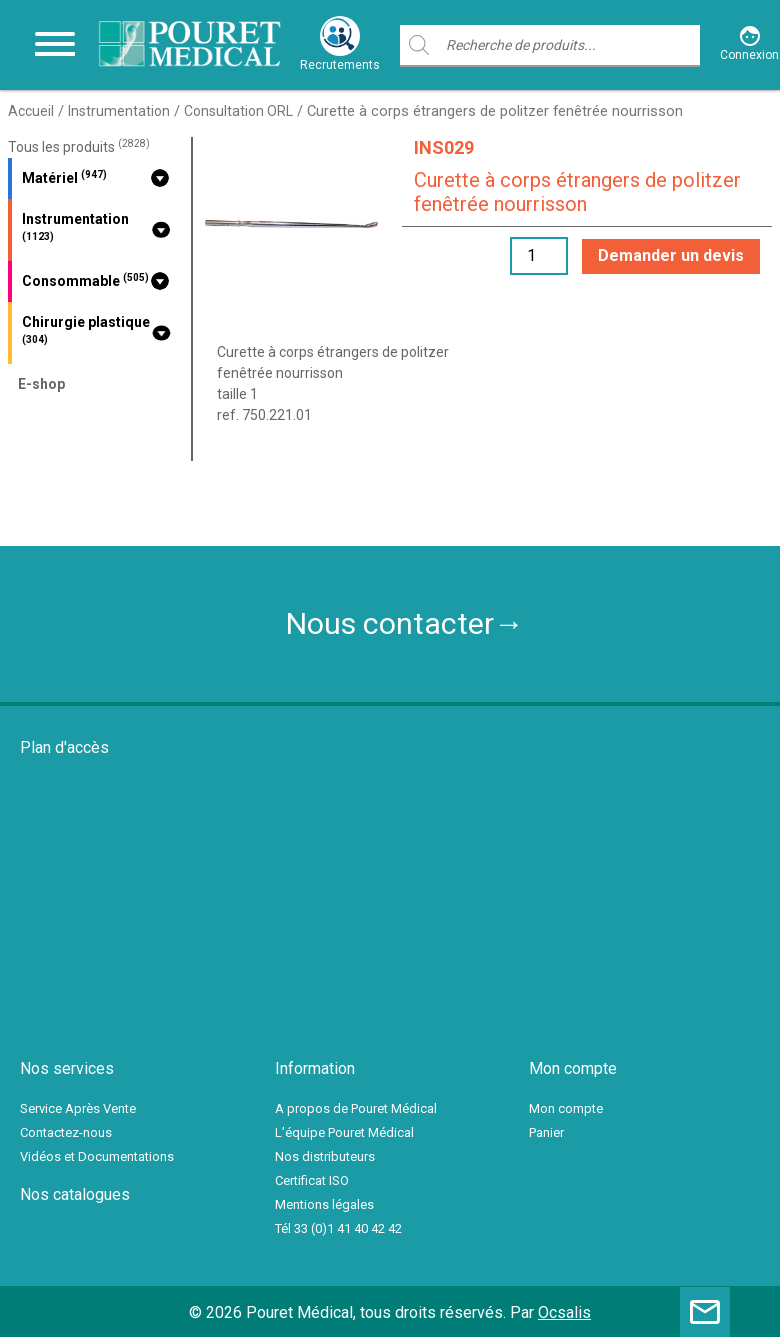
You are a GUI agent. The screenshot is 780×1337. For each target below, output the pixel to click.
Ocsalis (564, 1312)
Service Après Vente (78, 1108)
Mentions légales (324, 1204)
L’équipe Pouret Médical (344, 1132)
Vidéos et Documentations (97, 1156)
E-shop (41, 384)
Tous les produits (79, 147)
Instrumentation (119, 111)
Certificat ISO (312, 1180)
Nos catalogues (75, 1194)
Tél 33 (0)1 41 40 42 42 (338, 1228)
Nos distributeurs (325, 1156)
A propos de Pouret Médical (356, 1108)
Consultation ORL (238, 111)
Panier (546, 1132)
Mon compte (566, 1108)
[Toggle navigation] (55, 45)
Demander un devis (671, 255)
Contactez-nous (66, 1132)
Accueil (31, 111)
